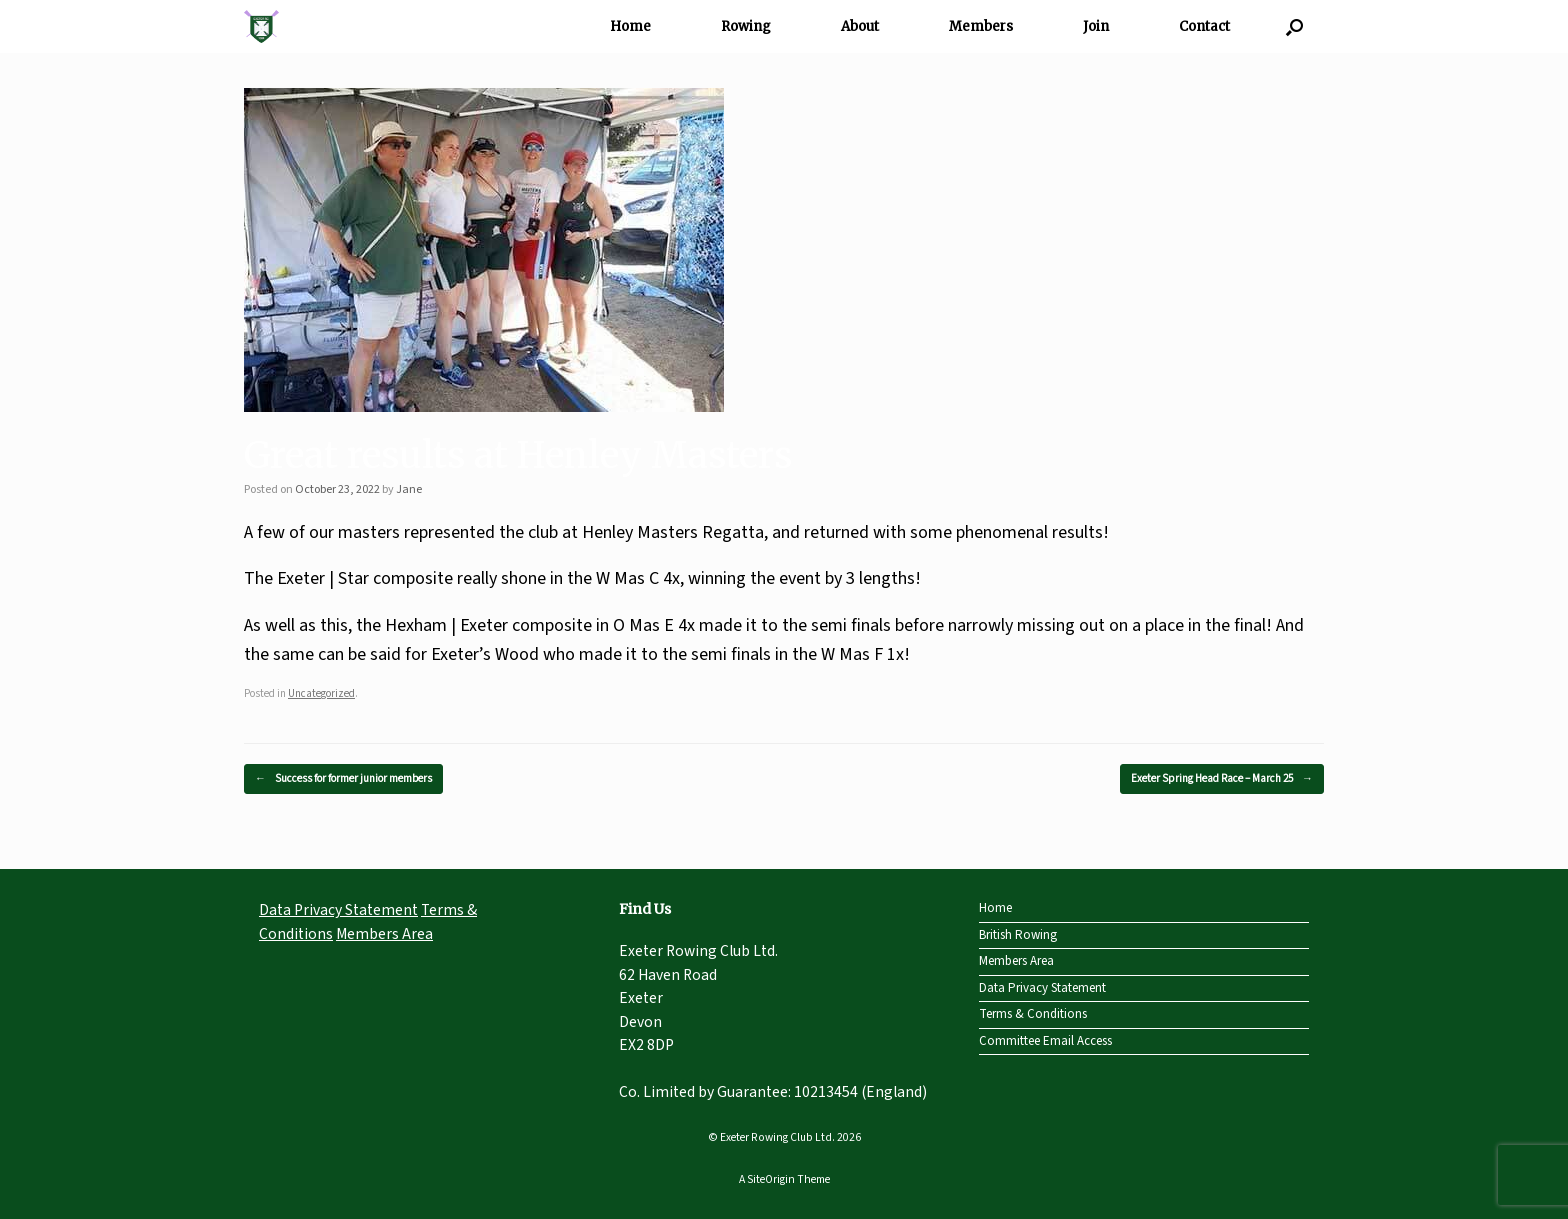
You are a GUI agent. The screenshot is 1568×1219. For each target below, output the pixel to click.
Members (981, 26)
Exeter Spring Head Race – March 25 (1222, 779)
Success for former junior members (343, 779)
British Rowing (1018, 935)
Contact (1204, 26)
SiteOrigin (771, 1179)
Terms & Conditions (1033, 1014)
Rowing (746, 26)
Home (630, 26)
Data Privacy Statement (338, 910)
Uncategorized (321, 693)
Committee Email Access (1045, 1041)
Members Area (384, 934)
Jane (409, 489)
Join (1096, 26)
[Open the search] (1294, 26)
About (860, 26)
